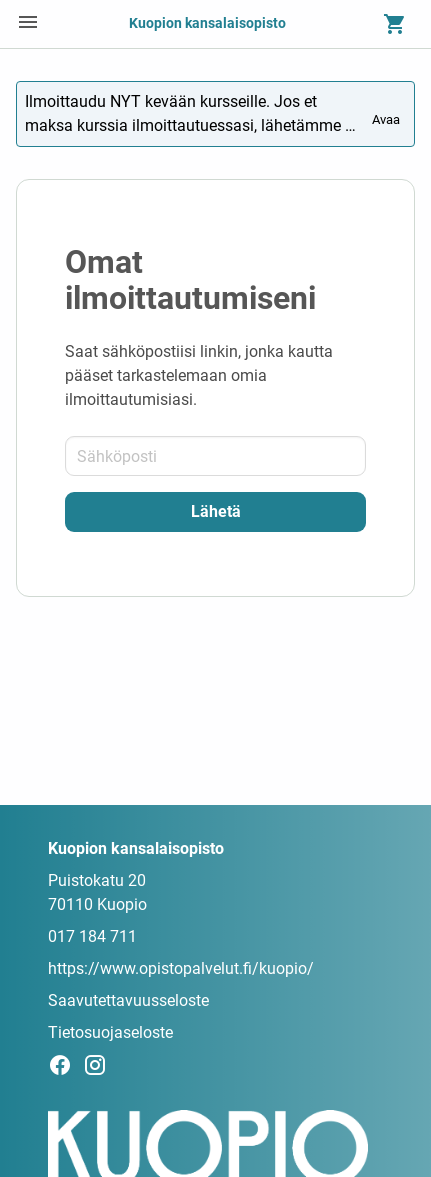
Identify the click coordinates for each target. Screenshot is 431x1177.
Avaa (387, 112)
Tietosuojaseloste (110, 1032)
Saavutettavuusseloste (128, 1000)
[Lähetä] (215, 512)
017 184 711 (92, 936)
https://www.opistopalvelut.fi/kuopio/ (181, 968)
